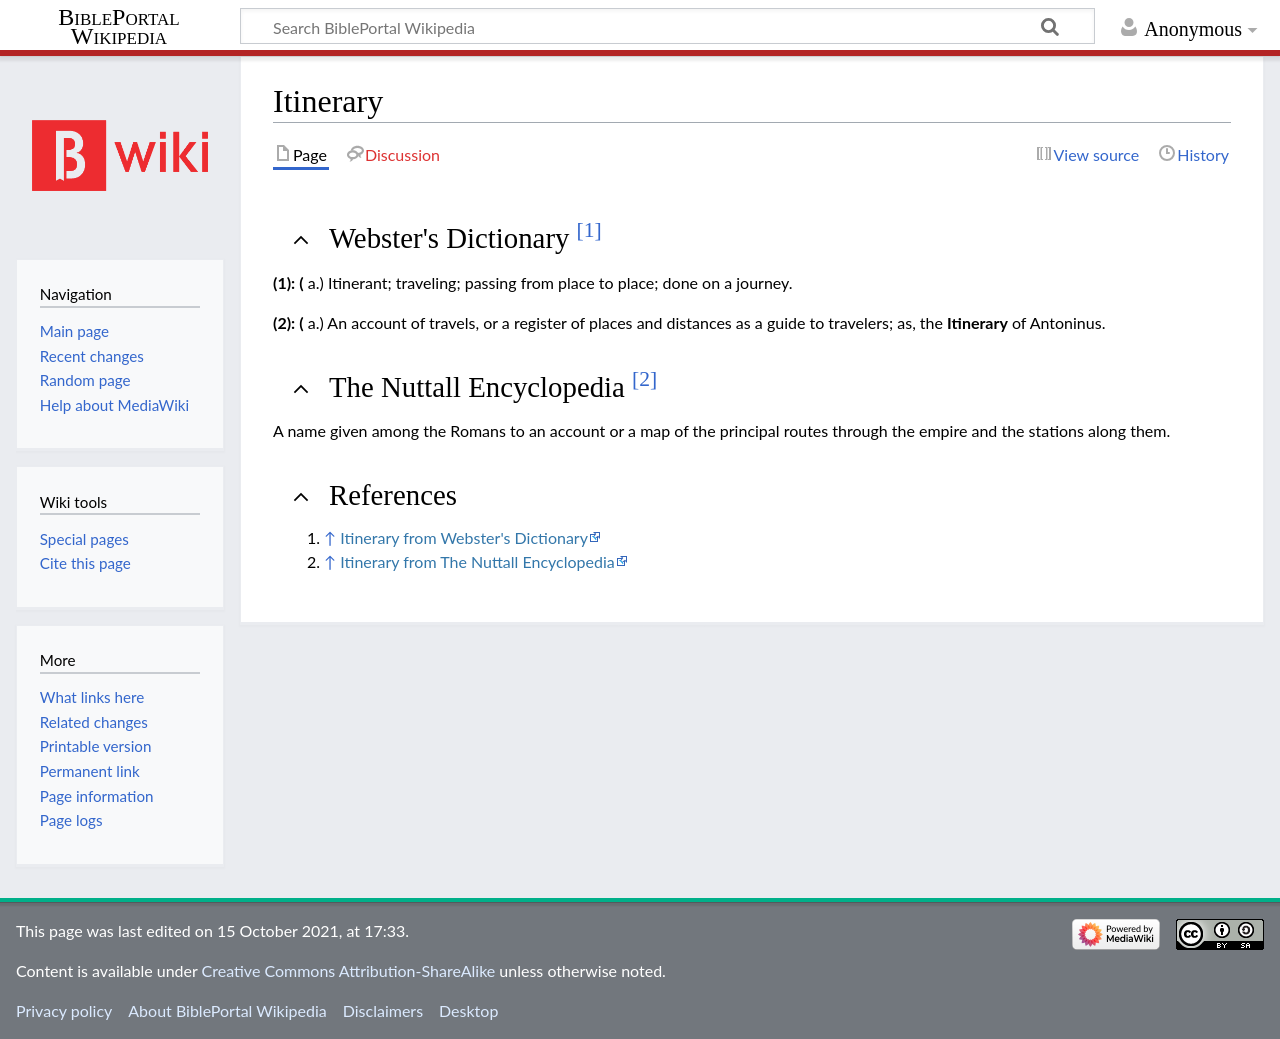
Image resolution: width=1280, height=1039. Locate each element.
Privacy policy (64, 1010)
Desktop (468, 1010)
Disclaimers (383, 1010)
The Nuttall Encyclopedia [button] (493, 387)
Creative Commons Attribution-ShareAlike (349, 970)
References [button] (393, 495)
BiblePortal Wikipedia (118, 27)
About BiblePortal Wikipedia (227, 1010)
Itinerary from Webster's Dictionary (464, 537)
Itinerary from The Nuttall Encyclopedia (477, 561)
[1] (589, 230)
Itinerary (977, 322)
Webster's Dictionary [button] (465, 238)
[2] (644, 379)
